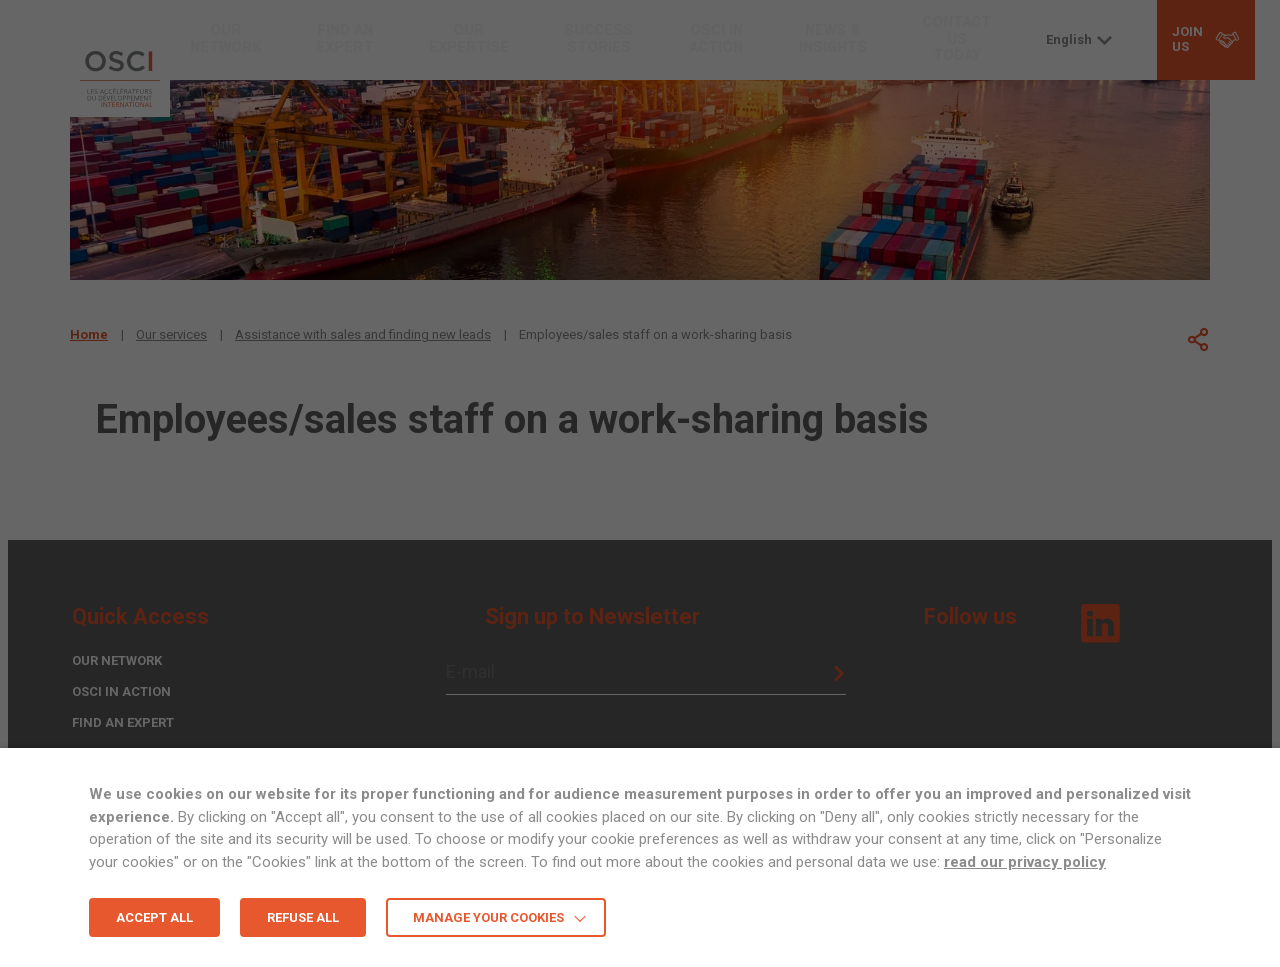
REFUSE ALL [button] (303, 917)
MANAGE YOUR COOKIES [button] (488, 917)
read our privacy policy (1025, 862)
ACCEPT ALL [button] (154, 917)
